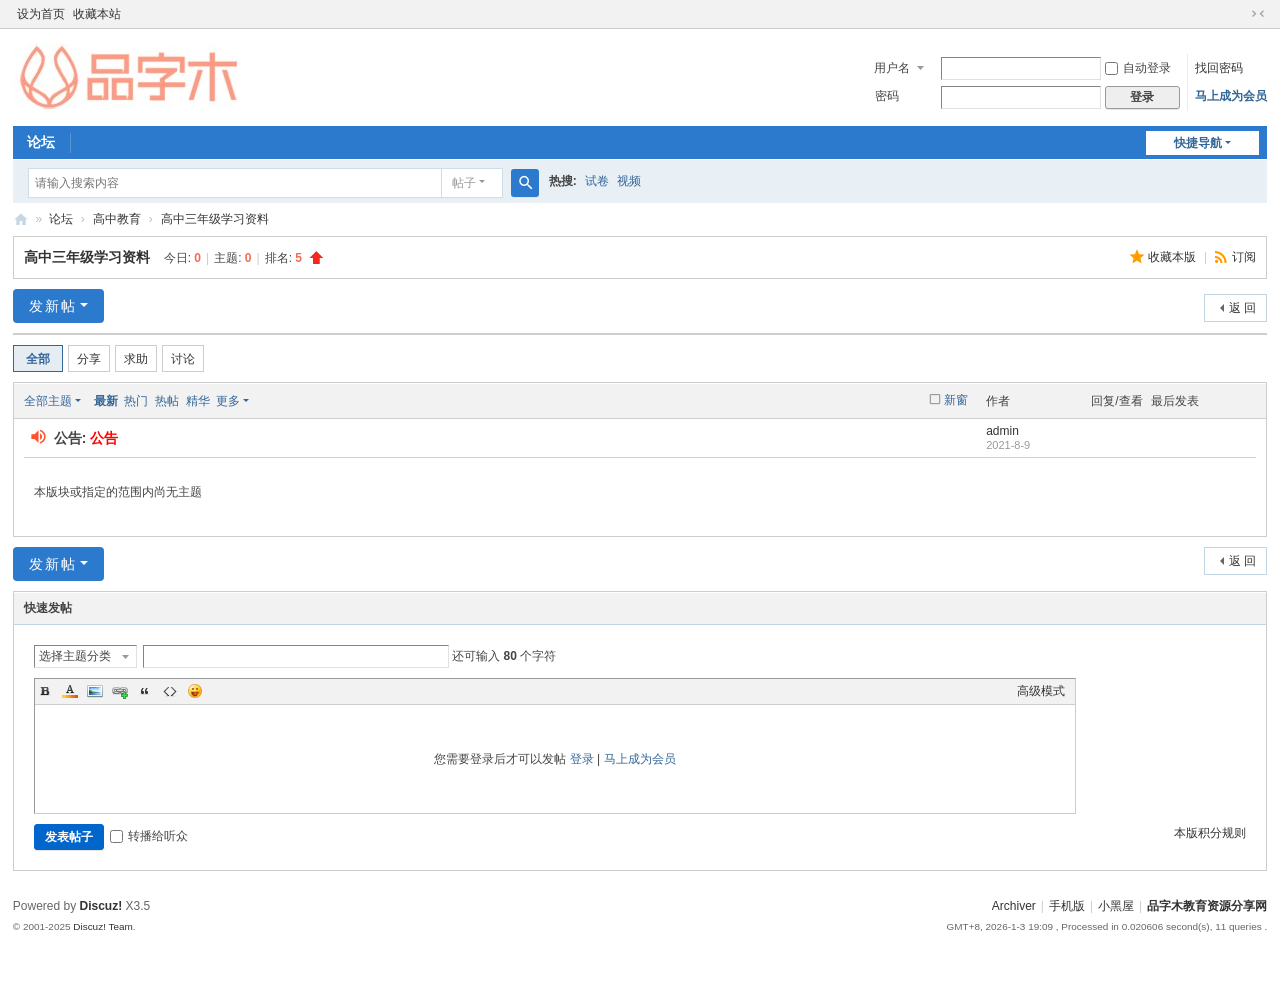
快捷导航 (1198, 143)
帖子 (464, 183)
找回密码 (1219, 68)
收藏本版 (1173, 257)
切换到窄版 (1258, 14)
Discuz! (101, 906)
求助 (136, 359)
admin (1002, 431)
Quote (145, 691)
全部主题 (48, 401)
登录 (582, 759)
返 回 (1242, 308)
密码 (887, 96)
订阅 (1244, 257)
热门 (136, 401)
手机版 (1067, 906)
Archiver (1014, 906)
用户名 (892, 68)
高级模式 (1041, 691)
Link (120, 691)
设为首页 (41, 14)
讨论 (183, 359)
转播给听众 (149, 836)
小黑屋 (1116, 906)
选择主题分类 (75, 656)
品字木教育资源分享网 (21, 219)
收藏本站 (97, 14)
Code (170, 691)
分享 (89, 359)
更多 (228, 401)
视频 (629, 181)
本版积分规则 (1210, 833)
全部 (38, 359)
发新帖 (53, 306)
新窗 (956, 400)
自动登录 (1138, 68)
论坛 (41, 142)
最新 (106, 401)
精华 (198, 401)
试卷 (597, 181)
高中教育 (117, 219)
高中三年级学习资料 (215, 219)
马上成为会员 (1231, 96)
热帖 (167, 401)
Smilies (195, 691)
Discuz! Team (103, 926)
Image (95, 691)
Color (70, 691)
